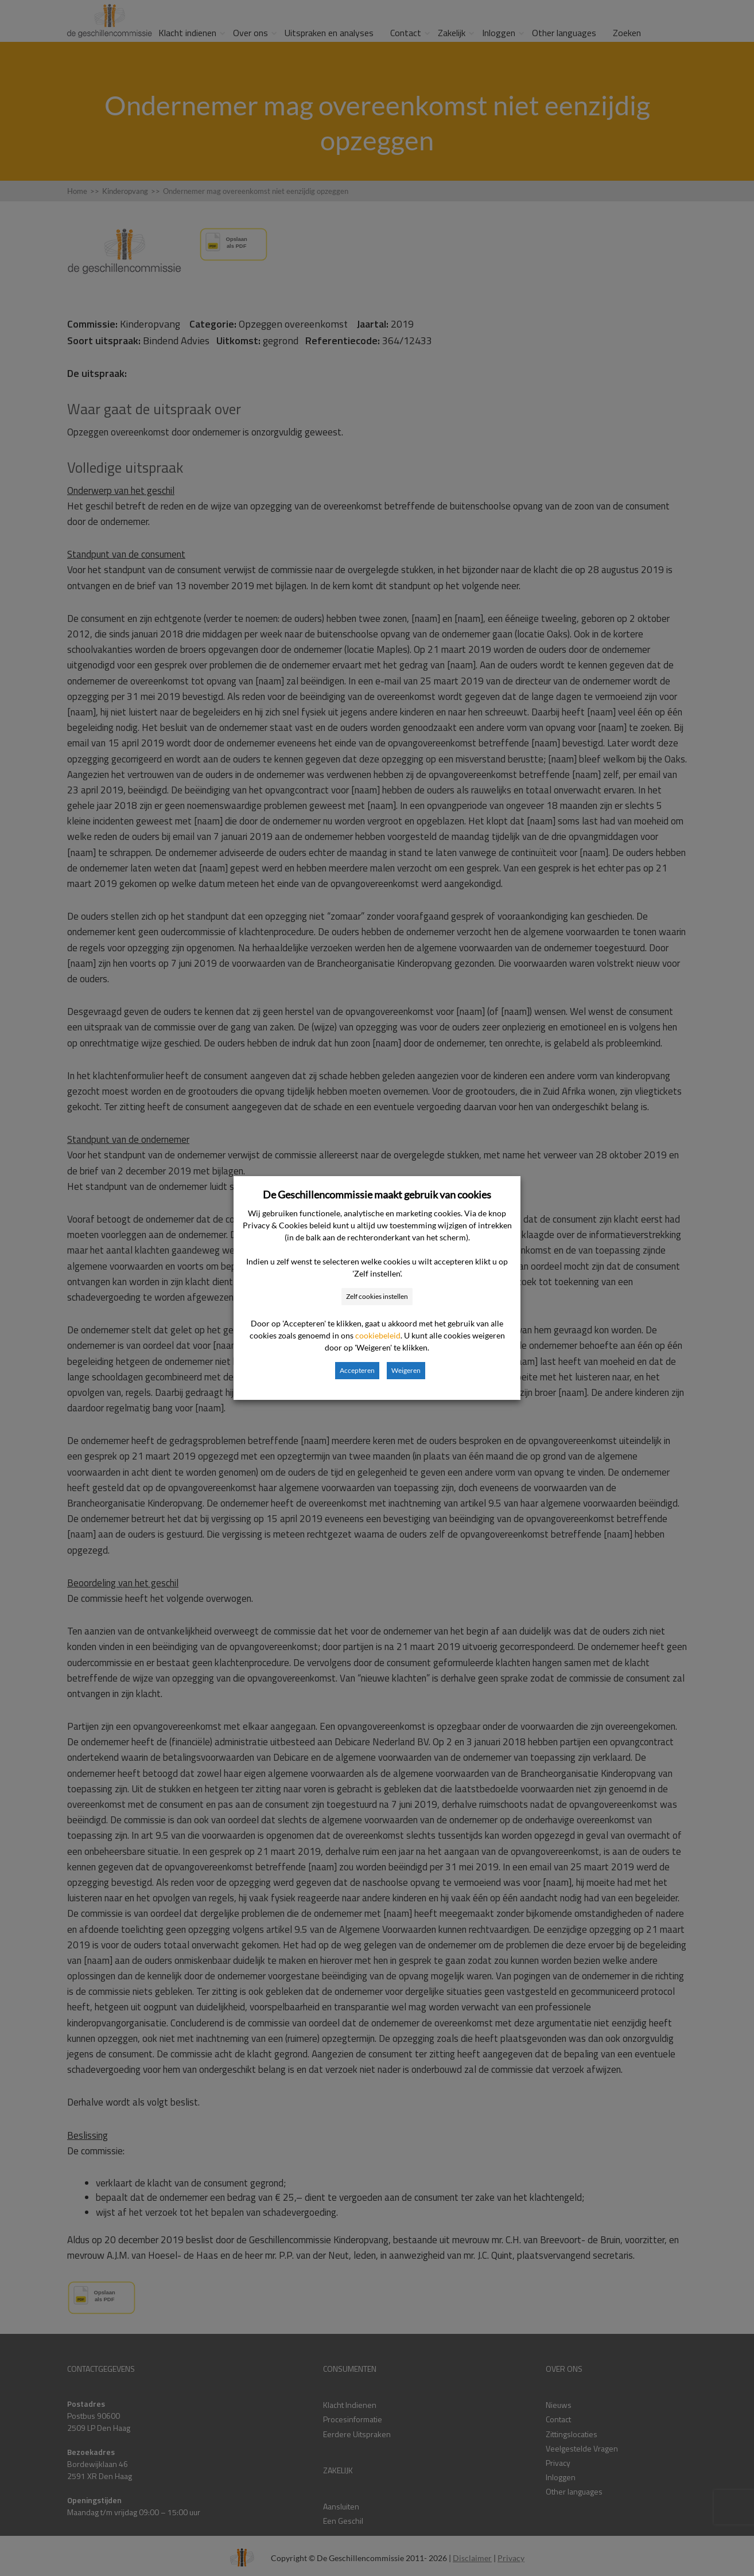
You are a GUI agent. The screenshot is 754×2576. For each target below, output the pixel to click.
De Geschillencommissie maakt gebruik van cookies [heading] (377, 1194)
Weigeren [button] (406, 1370)
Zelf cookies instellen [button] (377, 1296)
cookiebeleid (378, 1335)
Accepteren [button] (357, 1370)
